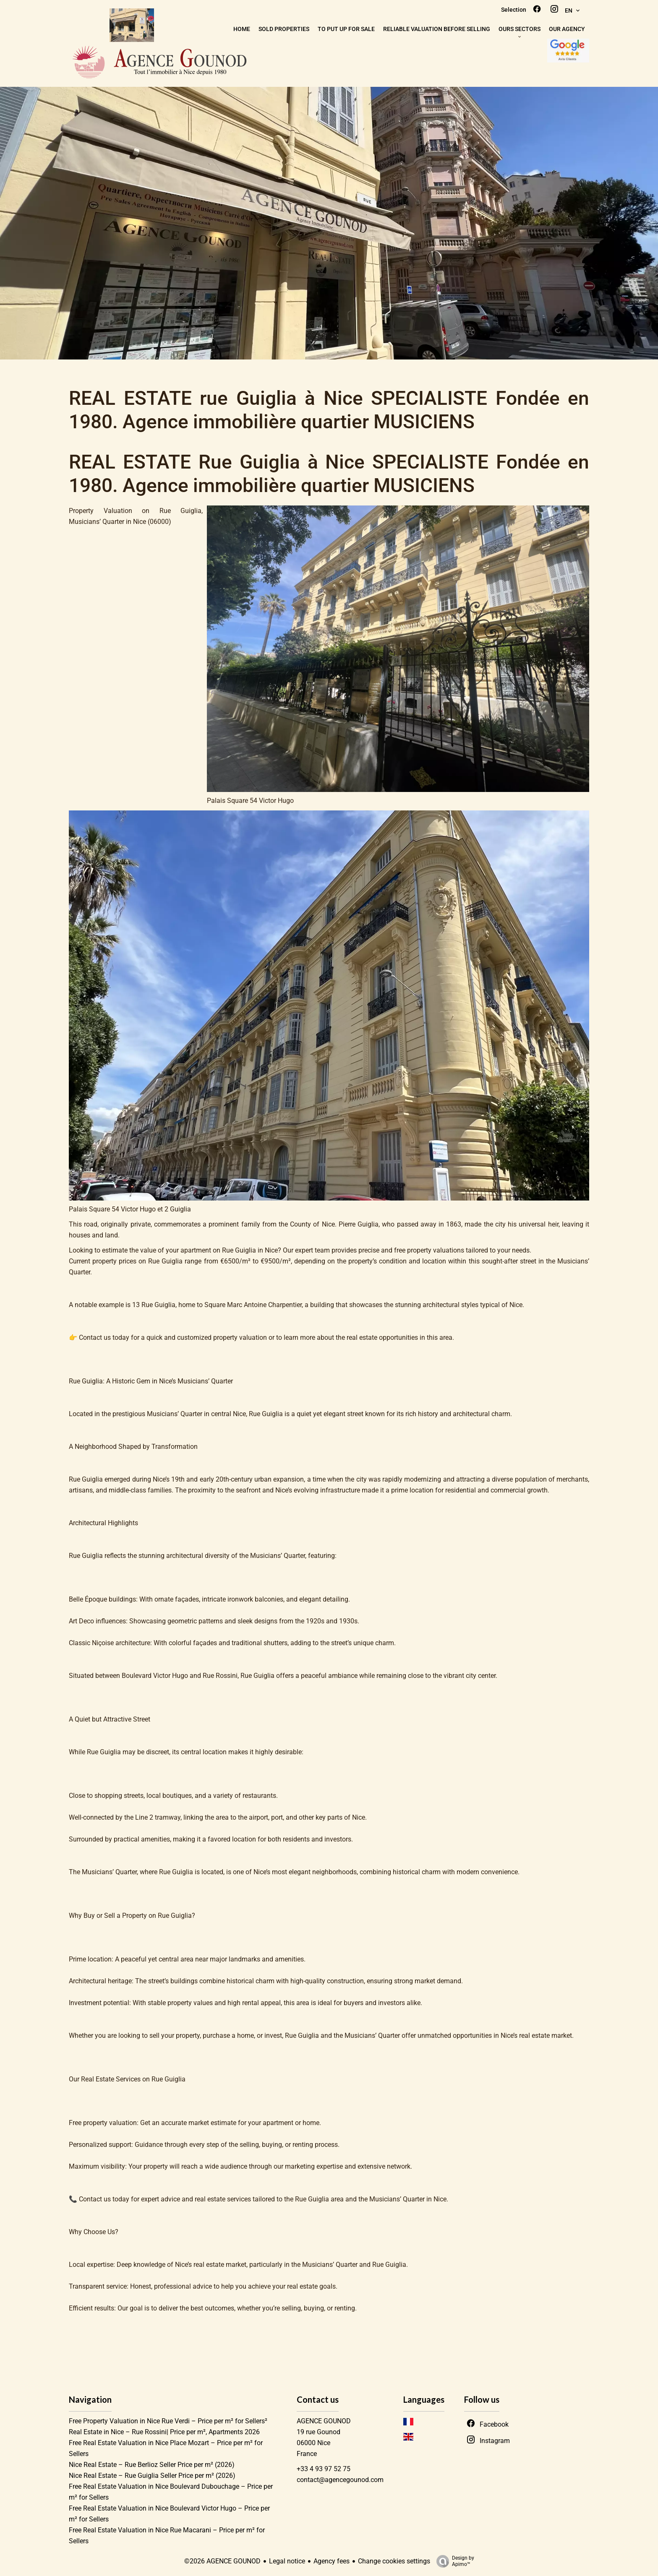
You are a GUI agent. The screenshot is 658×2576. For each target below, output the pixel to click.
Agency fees (331, 2561)
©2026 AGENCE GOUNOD (222, 2561)
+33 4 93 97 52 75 (323, 2469)
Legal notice (287, 2561)
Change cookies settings (394, 2561)
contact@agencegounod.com (340, 2480)
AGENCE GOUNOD (324, 2421)
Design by (453, 2561)
